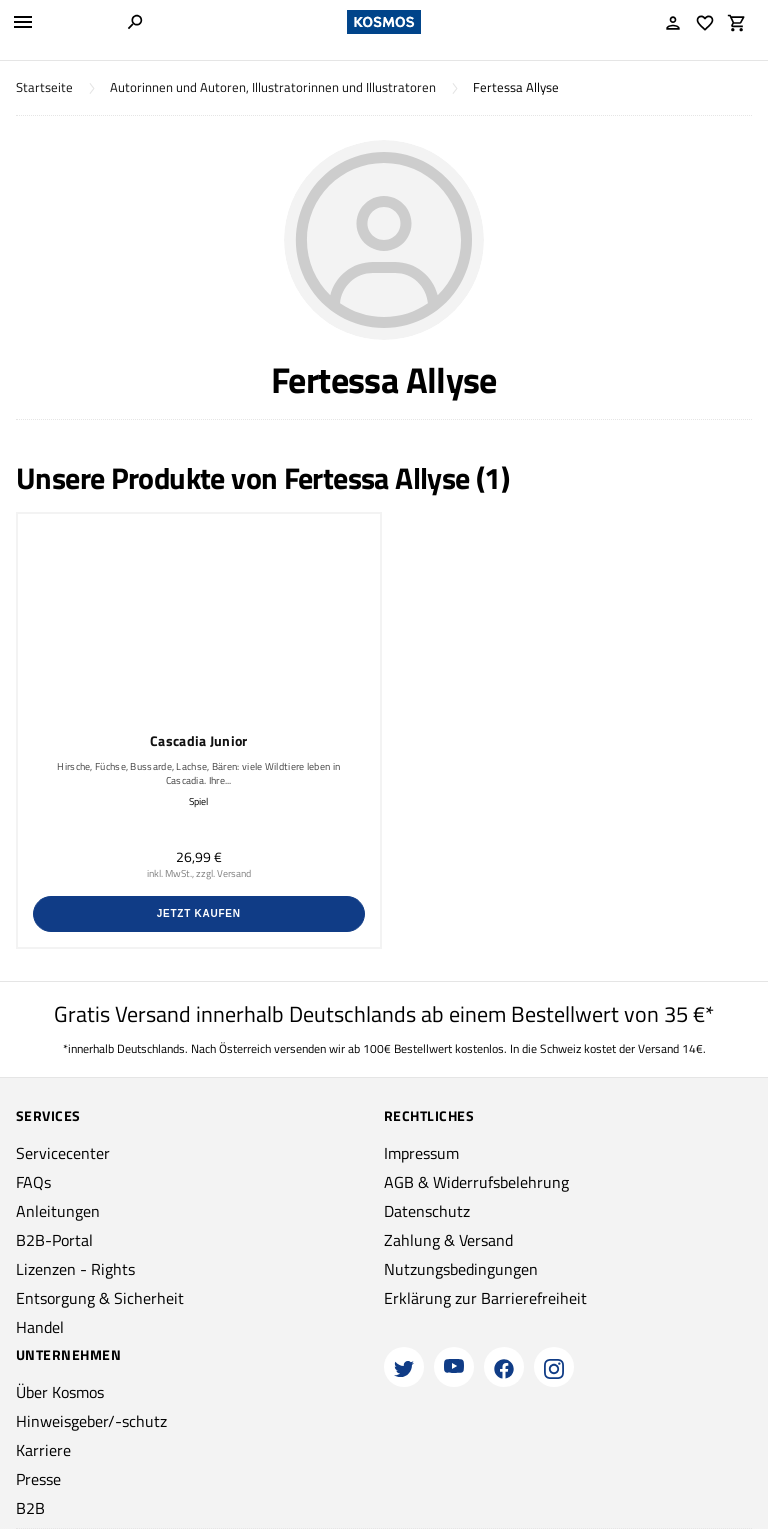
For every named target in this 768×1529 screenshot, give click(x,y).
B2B (30, 1508)
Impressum (421, 1153)
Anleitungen (58, 1211)
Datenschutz (427, 1211)
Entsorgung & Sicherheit (100, 1298)
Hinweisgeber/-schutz (91, 1421)
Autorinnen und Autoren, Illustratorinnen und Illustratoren (273, 87)
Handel (40, 1327)
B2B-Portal (54, 1240)
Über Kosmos (60, 1392)
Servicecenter (63, 1153)
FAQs (33, 1182)
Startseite (44, 87)
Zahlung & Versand (448, 1240)
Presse (38, 1479)
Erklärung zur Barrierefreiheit (485, 1298)
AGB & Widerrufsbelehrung (476, 1182)
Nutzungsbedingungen (461, 1269)
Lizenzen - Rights (75, 1269)
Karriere (43, 1450)
